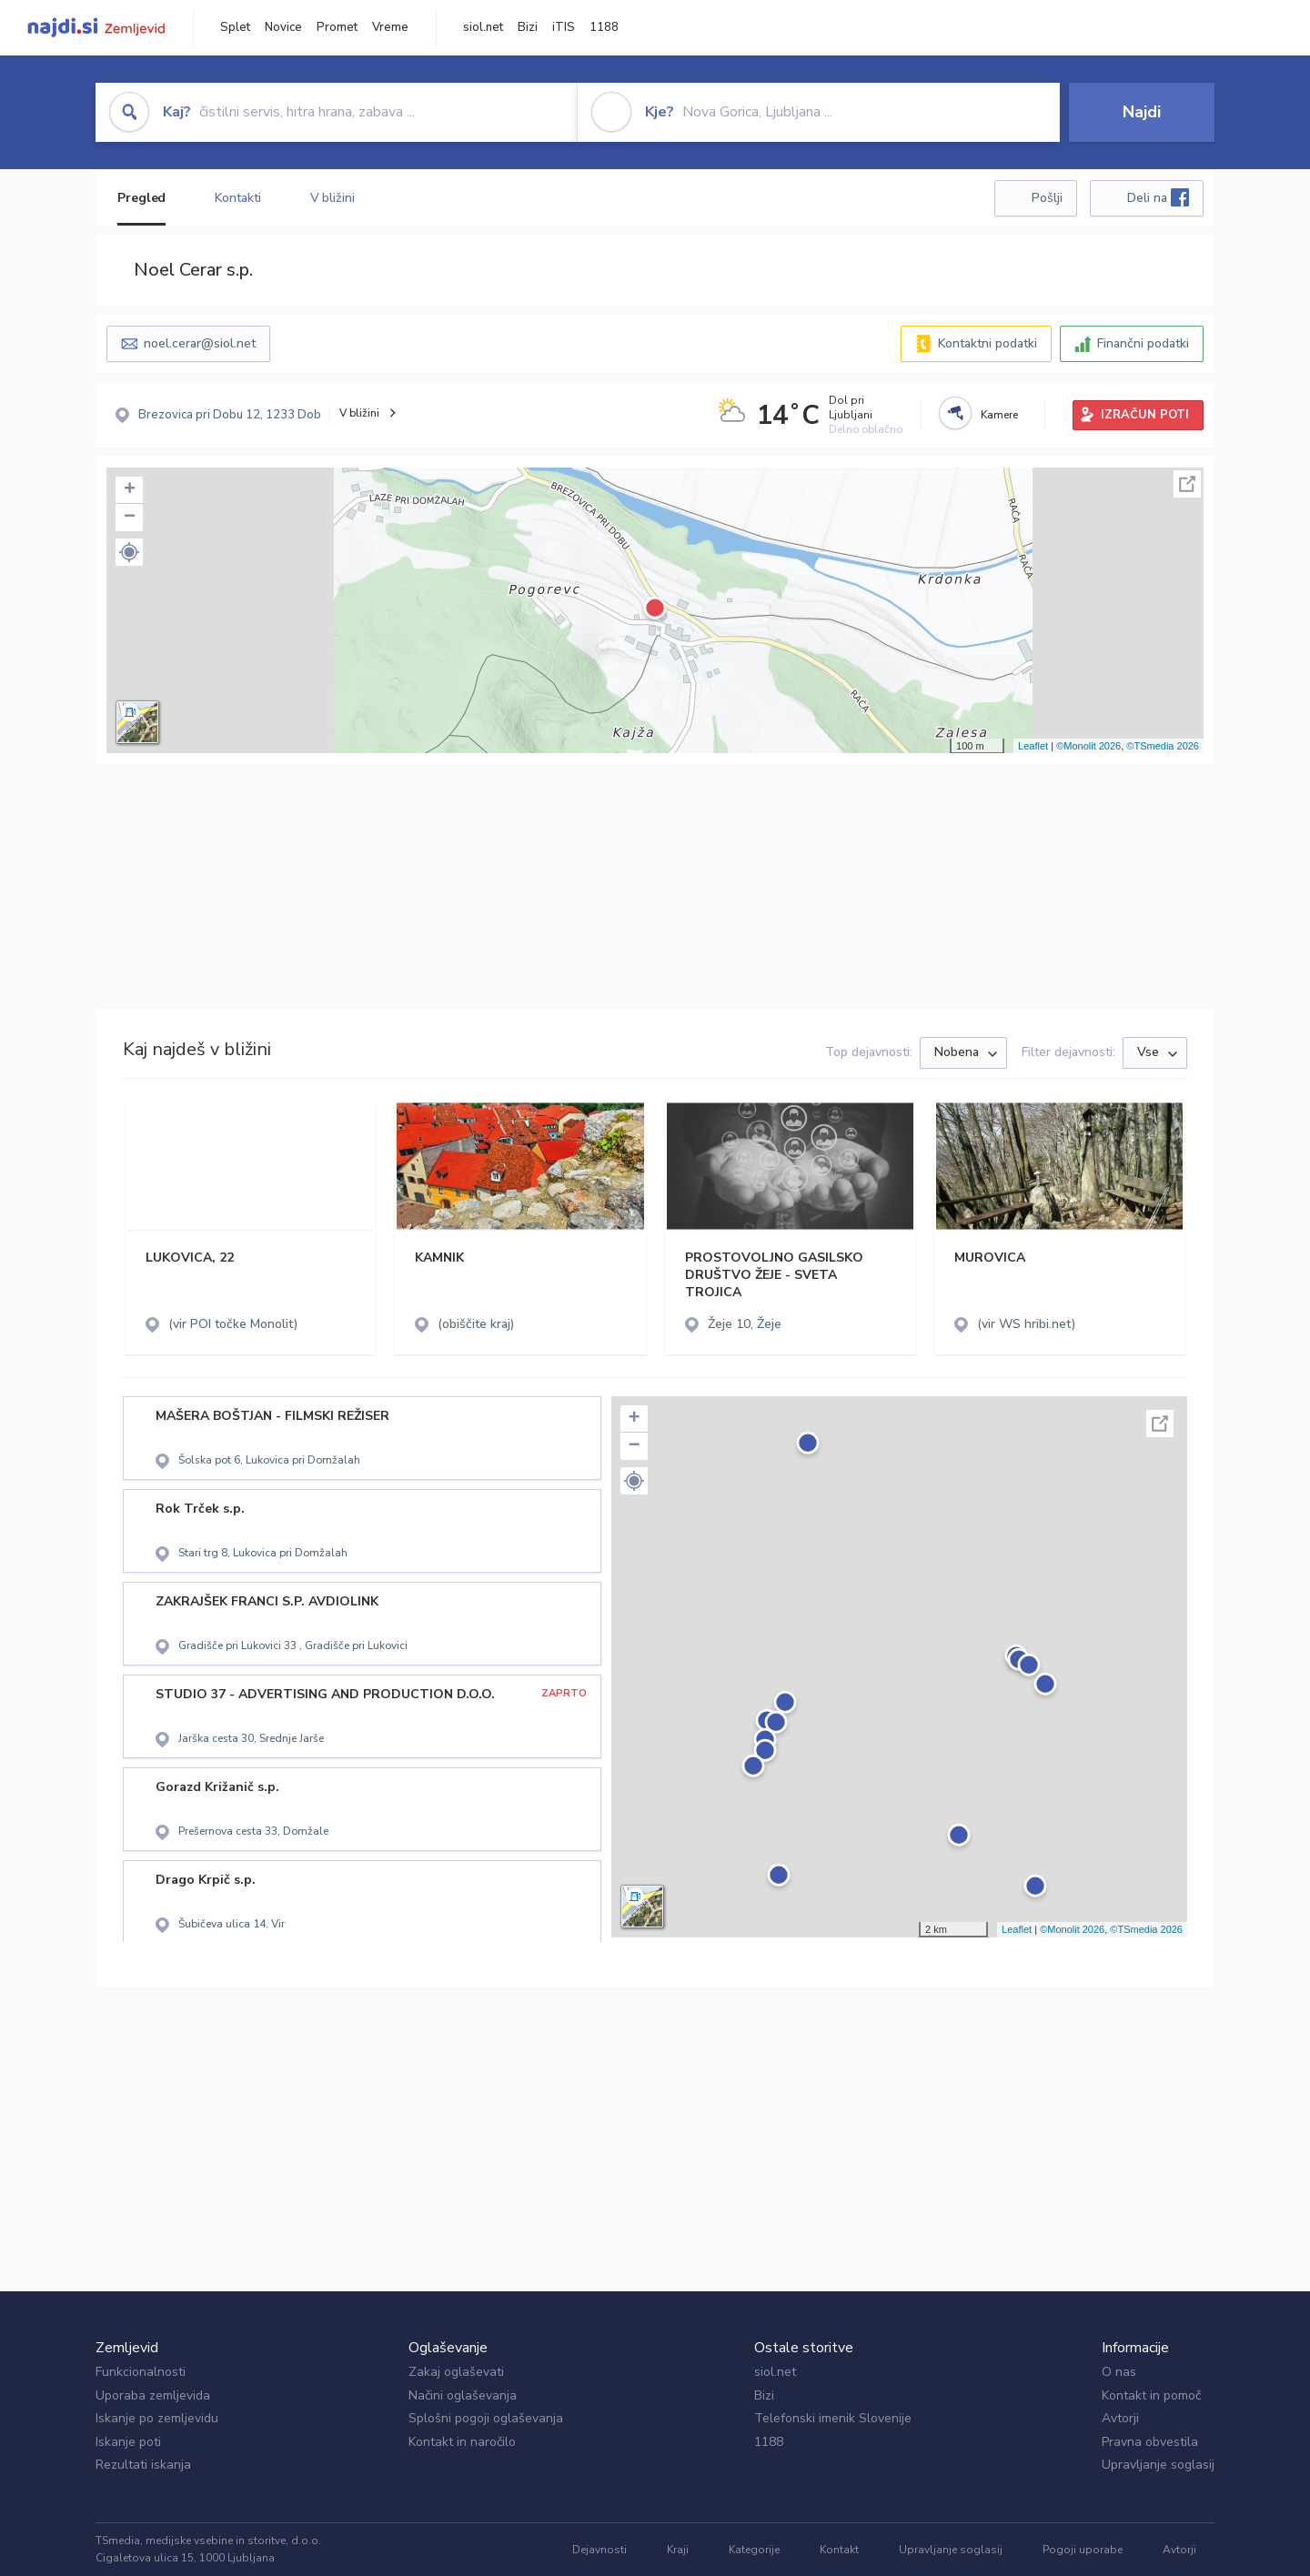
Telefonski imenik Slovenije (833, 2418)
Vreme (390, 27)
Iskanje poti (128, 2441)
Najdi (1142, 112)
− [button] (130, 517)
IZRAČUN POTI (1145, 415)
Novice (283, 27)
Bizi (528, 27)
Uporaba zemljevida (153, 2395)
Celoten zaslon (1187, 484)
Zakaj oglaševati (456, 2371)
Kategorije (754, 2549)
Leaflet (1033, 745)
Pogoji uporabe (1083, 2549)
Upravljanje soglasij (1158, 2464)
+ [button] (130, 490)
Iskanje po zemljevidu (157, 2418)
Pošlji (1047, 197)
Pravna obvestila (1150, 2441)
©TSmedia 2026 (1162, 745)
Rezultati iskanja (143, 2464)
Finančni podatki (1143, 343)
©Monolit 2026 (1088, 745)
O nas (1119, 2371)
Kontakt (839, 2549)
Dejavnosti (599, 2549)
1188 (604, 27)
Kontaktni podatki (987, 343)
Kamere (999, 415)
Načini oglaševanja (462, 2395)
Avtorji (1120, 2418)
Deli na (1158, 197)
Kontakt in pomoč (1151, 2395)
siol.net (483, 27)
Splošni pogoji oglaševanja (485, 2418)
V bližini (332, 197)
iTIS (563, 27)
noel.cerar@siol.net (200, 343)
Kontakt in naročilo (462, 2441)
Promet (337, 27)
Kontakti (237, 197)
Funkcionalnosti (141, 2371)
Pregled (141, 197)
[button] (129, 552)
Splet (235, 27)
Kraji (678, 2549)
